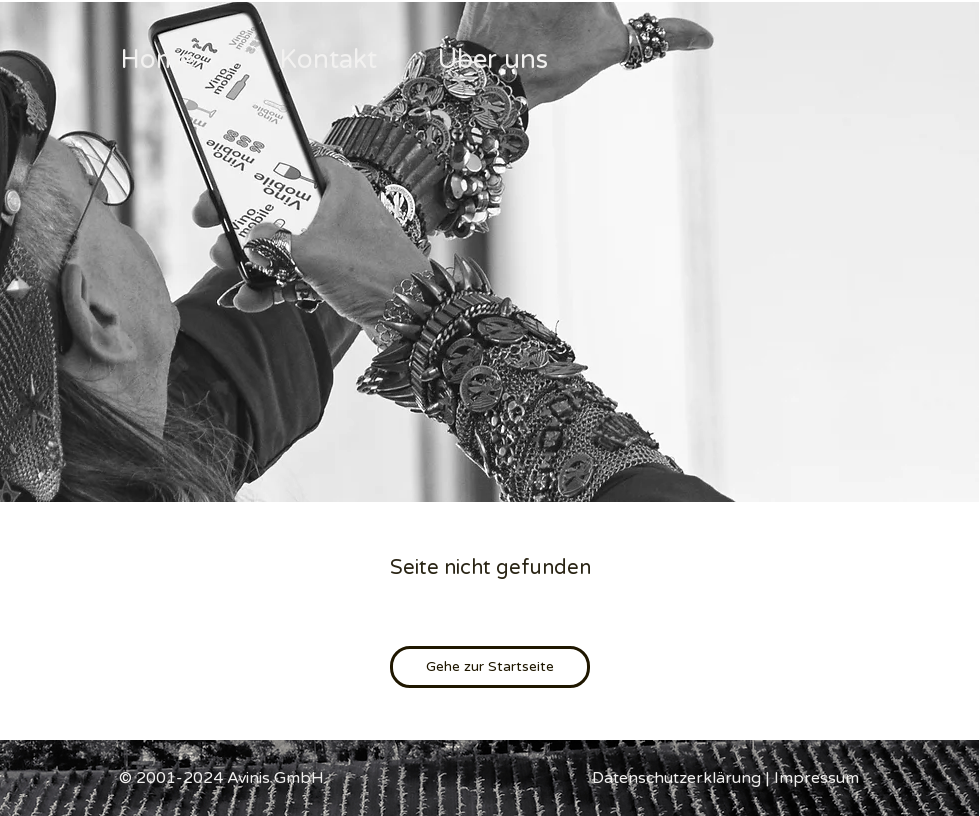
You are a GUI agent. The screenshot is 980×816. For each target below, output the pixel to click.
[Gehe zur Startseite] (490, 667)
